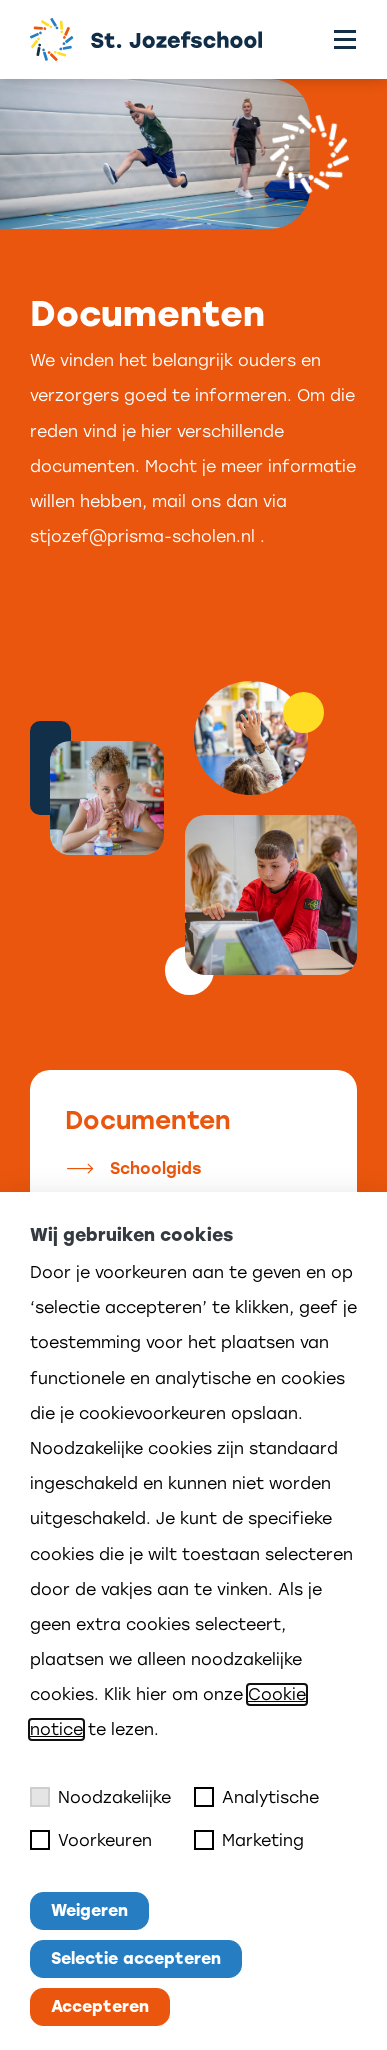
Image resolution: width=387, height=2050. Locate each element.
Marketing (249, 1840)
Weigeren (89, 1910)
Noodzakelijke (100, 1797)
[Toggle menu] (345, 39)
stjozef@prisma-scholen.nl (142, 536)
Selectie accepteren (136, 1958)
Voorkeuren (91, 1840)
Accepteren (100, 2006)
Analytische (256, 1797)
